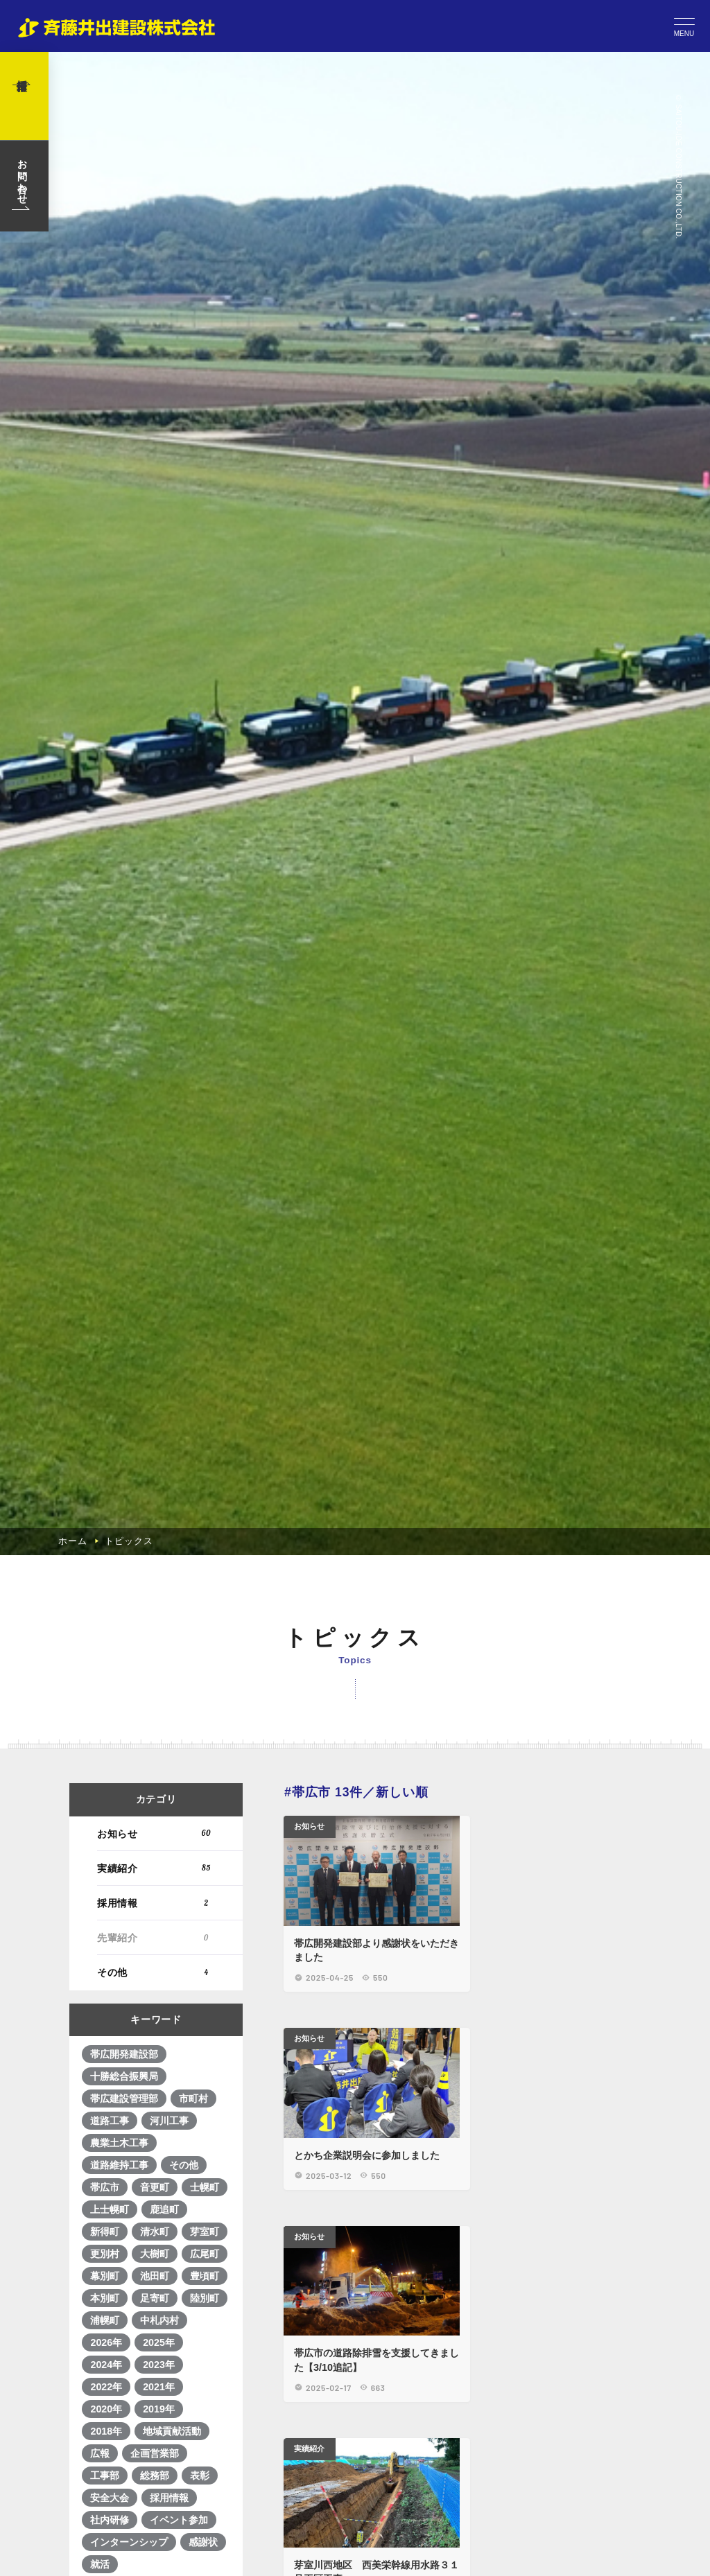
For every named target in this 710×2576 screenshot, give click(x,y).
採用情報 (156, 2152)
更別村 (105, 2503)
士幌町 (205, 2436)
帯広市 (105, 2436)
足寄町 (155, 2547)
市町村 (194, 2348)
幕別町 (105, 2525)
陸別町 (205, 2547)
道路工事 (110, 2370)
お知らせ (156, 2083)
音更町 (155, 2436)
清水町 (155, 2481)
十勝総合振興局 (125, 2325)
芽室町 (205, 2481)
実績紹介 (156, 2117)
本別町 (105, 2547)
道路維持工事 (120, 2414)
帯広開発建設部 (125, 2303)
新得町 (105, 2481)
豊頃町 (205, 2525)
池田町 (155, 2525)
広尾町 (205, 2503)
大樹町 (155, 2503)
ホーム (72, 1789)
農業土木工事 (120, 2392)
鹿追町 (165, 2458)
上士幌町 (110, 2458)
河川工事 (169, 2370)
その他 (156, 2221)
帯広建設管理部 (125, 2348)
